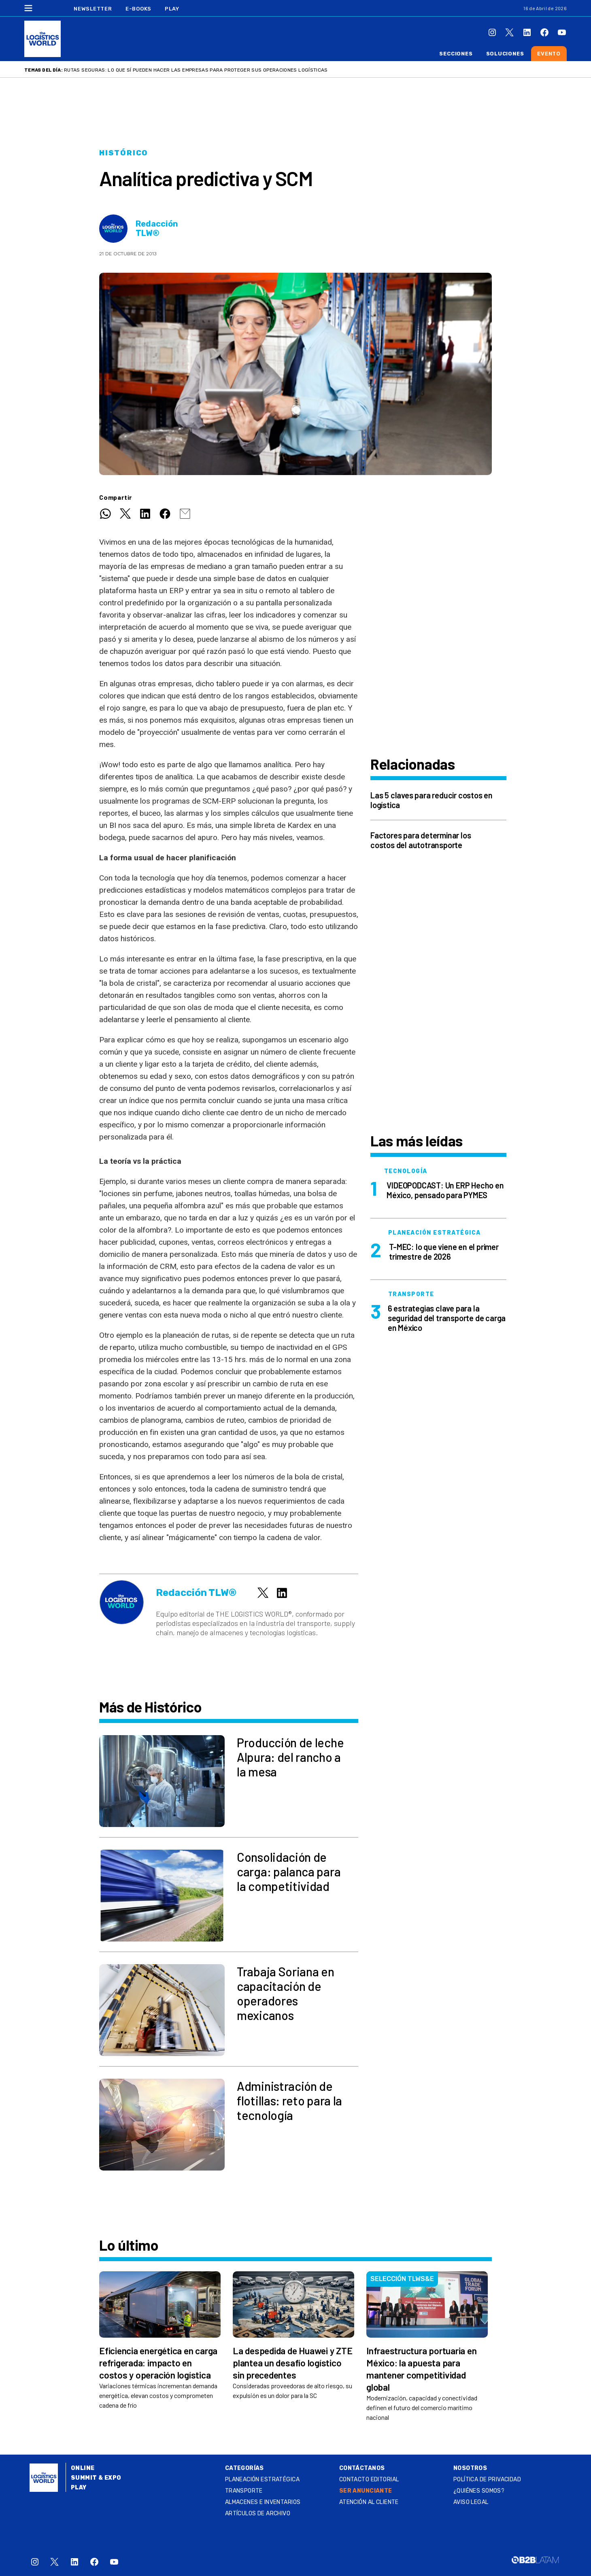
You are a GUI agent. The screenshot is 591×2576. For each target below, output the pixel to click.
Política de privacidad (487, 2479)
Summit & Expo (96, 2477)
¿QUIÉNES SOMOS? (478, 2490)
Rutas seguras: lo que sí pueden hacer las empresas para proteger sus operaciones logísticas (196, 70)
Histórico (123, 153)
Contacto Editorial (369, 2479)
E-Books (138, 9)
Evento (549, 54)
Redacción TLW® (157, 228)
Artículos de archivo (257, 2513)
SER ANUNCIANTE (365, 2490)
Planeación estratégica (262, 2479)
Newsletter (93, 9)
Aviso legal (471, 2502)
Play (172, 9)
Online (83, 2468)
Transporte (244, 2490)
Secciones (455, 54)
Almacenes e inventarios (263, 2502)
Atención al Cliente (369, 2502)
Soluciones (505, 54)
